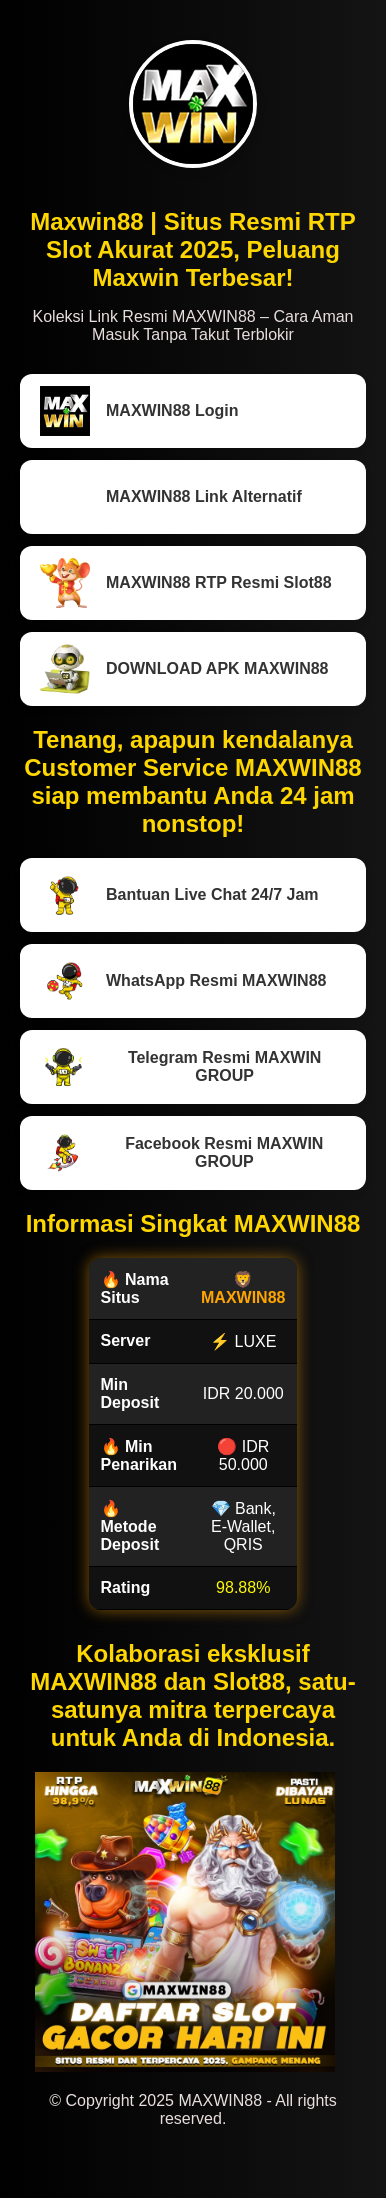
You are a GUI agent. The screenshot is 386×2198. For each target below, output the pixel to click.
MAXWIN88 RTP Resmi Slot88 (186, 583)
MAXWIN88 (243, 1297)
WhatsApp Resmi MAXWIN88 (183, 981)
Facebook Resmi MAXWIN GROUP (181, 1153)
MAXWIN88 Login (139, 411)
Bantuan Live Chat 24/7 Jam (179, 895)
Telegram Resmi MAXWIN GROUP (180, 1067)
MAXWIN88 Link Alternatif (171, 497)
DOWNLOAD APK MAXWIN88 (184, 669)
